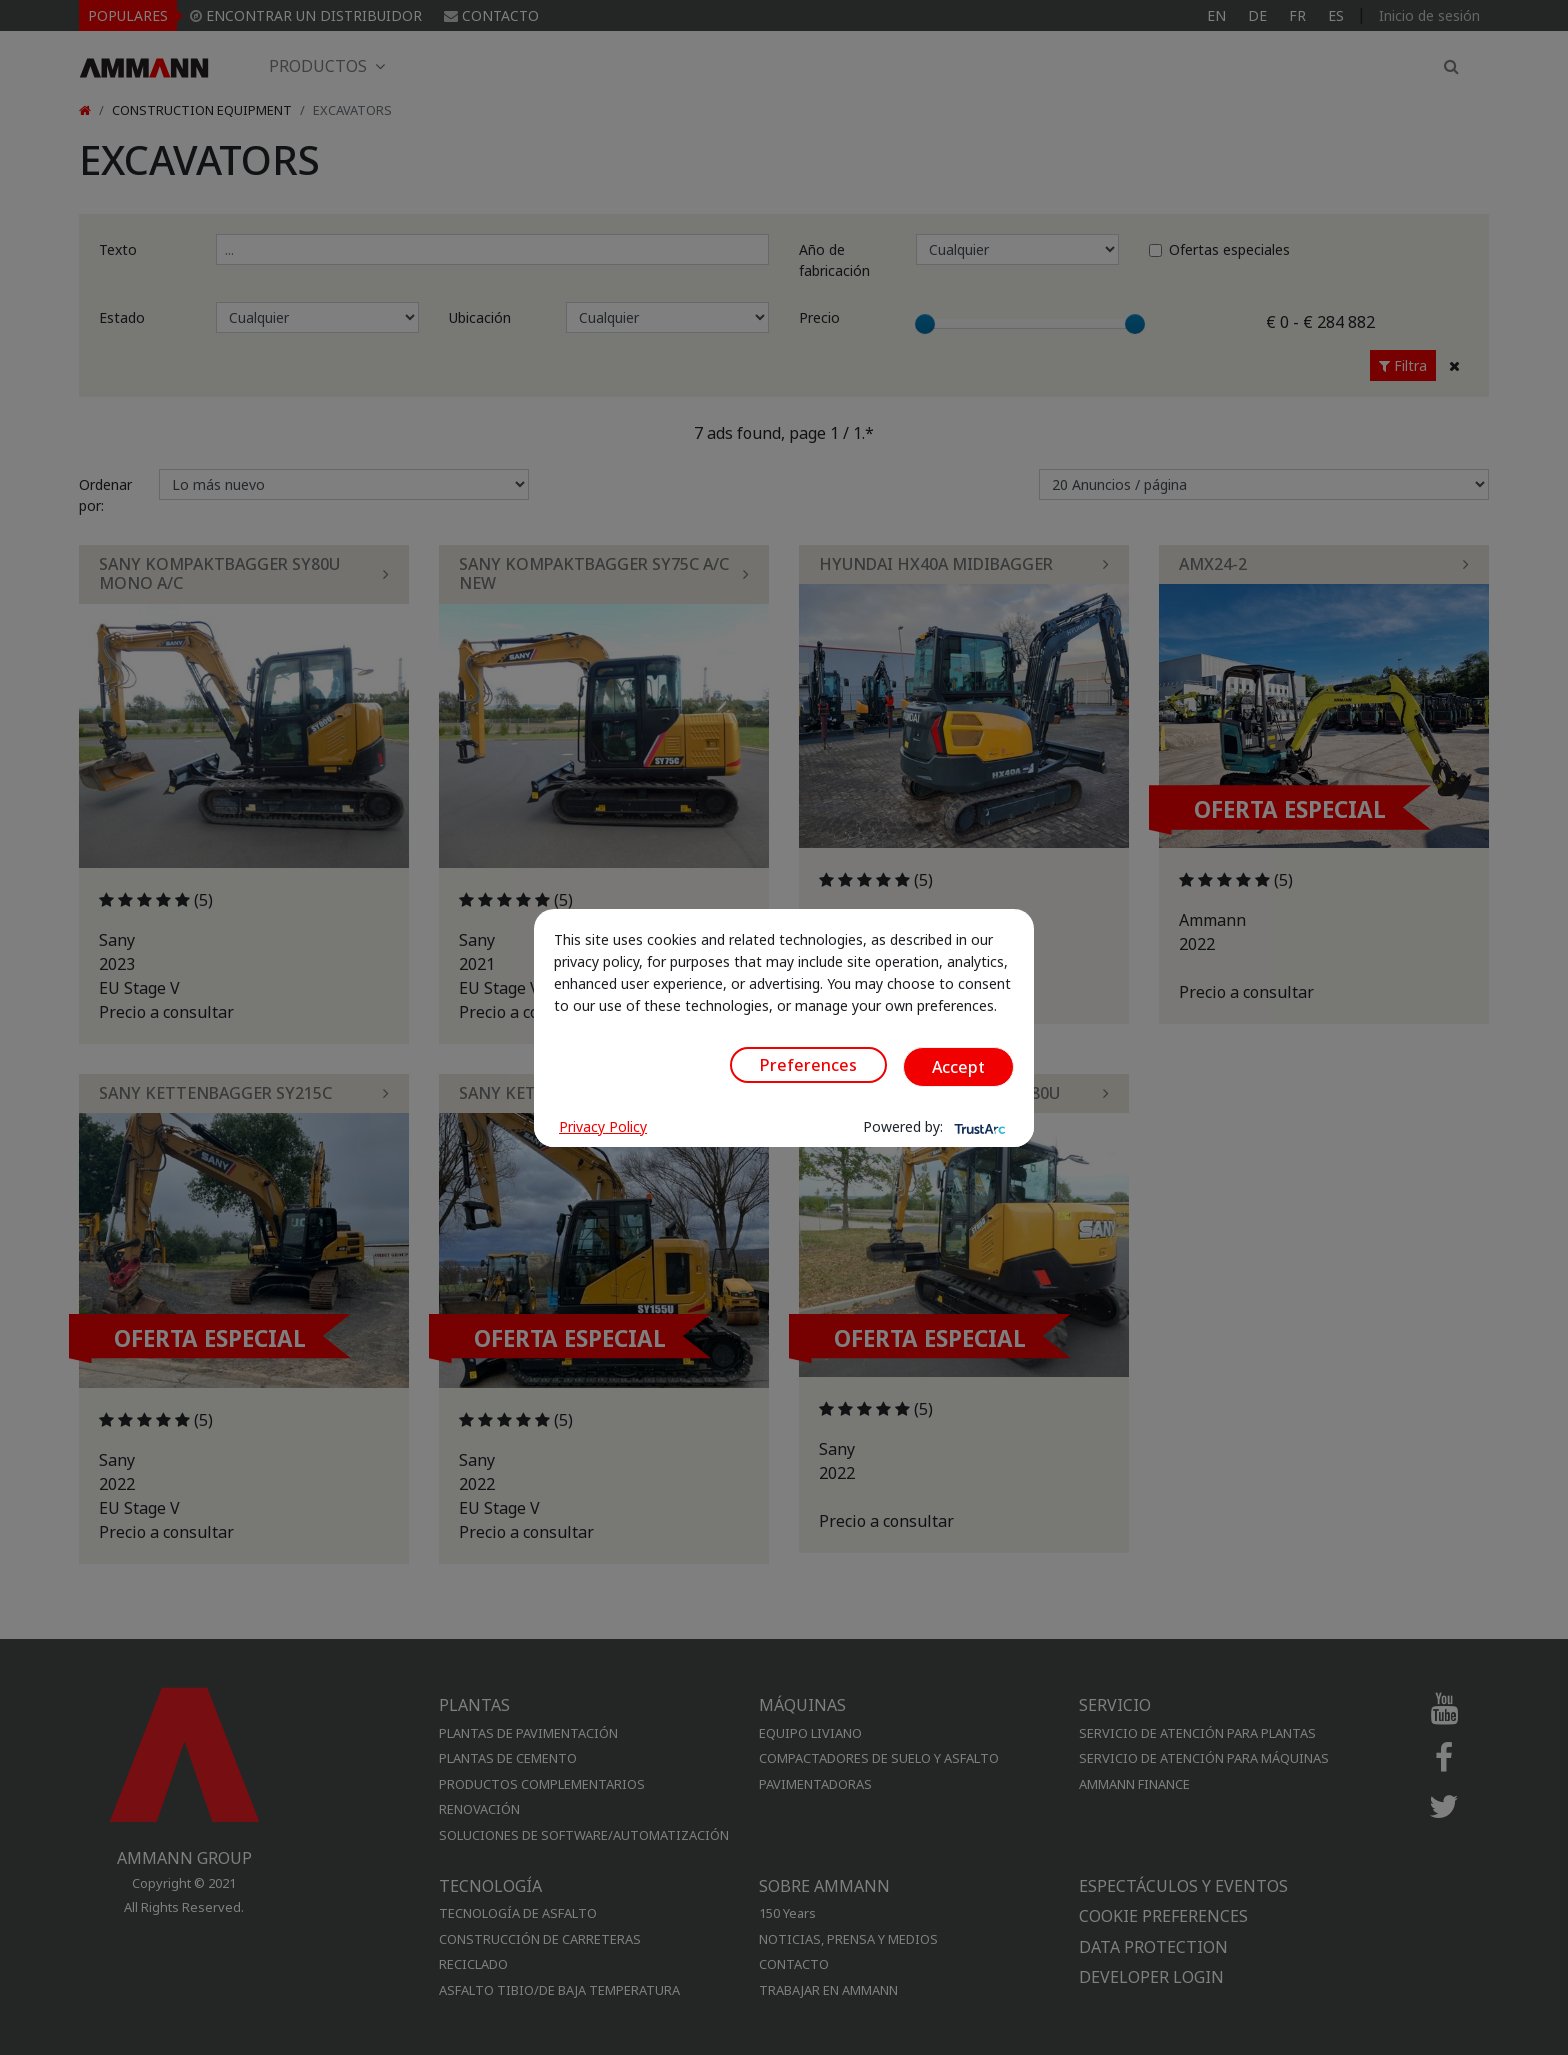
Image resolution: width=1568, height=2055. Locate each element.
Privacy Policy (603, 1126)
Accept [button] (958, 1067)
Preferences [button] (808, 1065)
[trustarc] (978, 1127)
